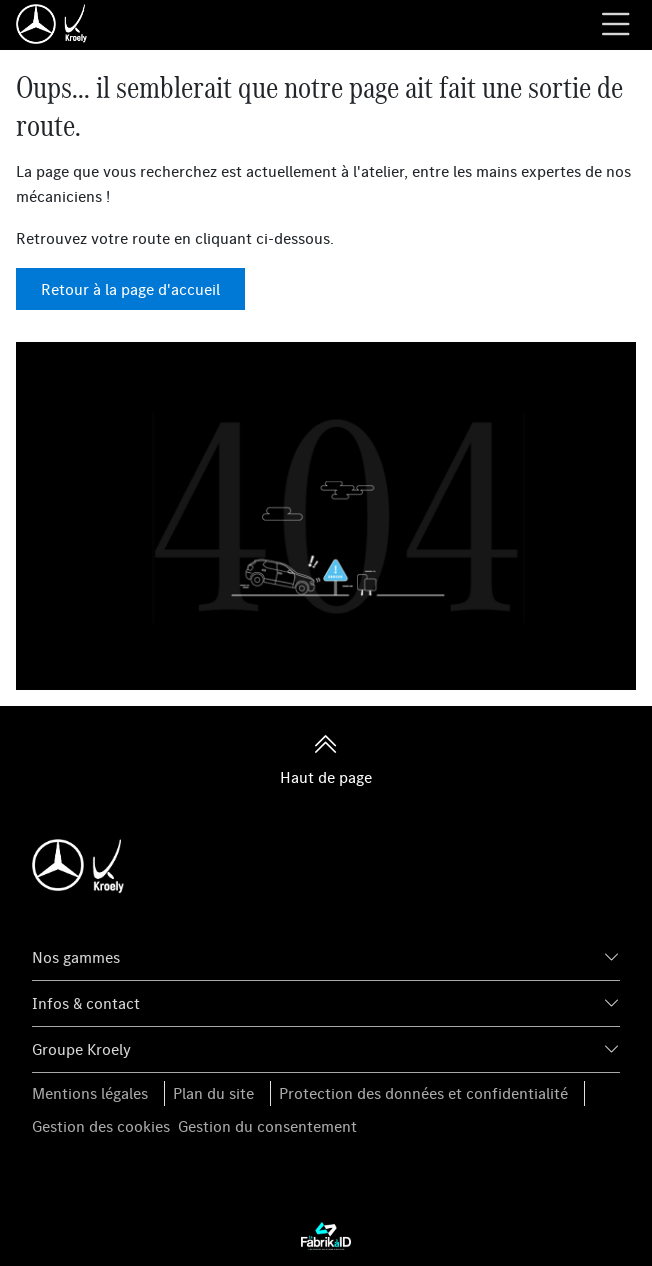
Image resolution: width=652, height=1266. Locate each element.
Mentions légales (90, 1093)
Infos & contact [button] (86, 1003)
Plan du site (213, 1093)
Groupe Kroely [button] (81, 1049)
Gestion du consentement (267, 1126)
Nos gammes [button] (76, 957)
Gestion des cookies (101, 1126)
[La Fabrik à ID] (326, 1235)
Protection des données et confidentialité (423, 1093)
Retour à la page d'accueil (130, 289)
